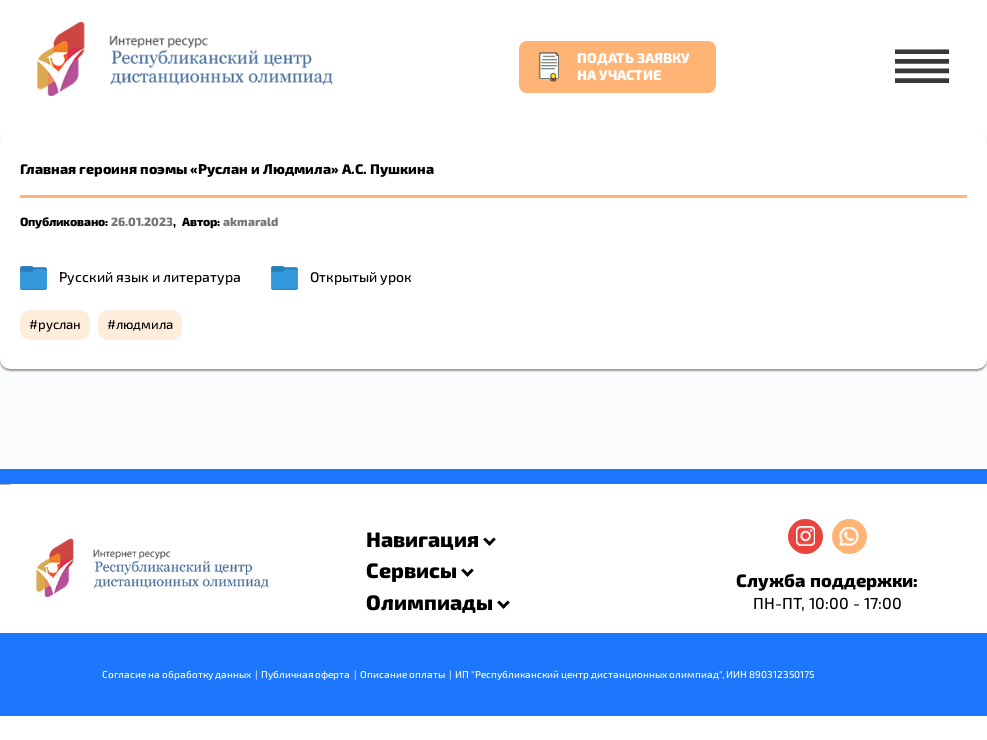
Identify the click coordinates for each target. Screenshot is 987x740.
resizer (8, 484)
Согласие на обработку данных (176, 674)
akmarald (250, 221)
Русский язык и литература (150, 276)
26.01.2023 (142, 221)
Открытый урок (361, 276)
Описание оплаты (402, 674)
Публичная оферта (305, 674)
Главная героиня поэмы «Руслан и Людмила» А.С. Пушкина (227, 168)
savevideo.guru (3, 484)
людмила (144, 324)
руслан (59, 324)
